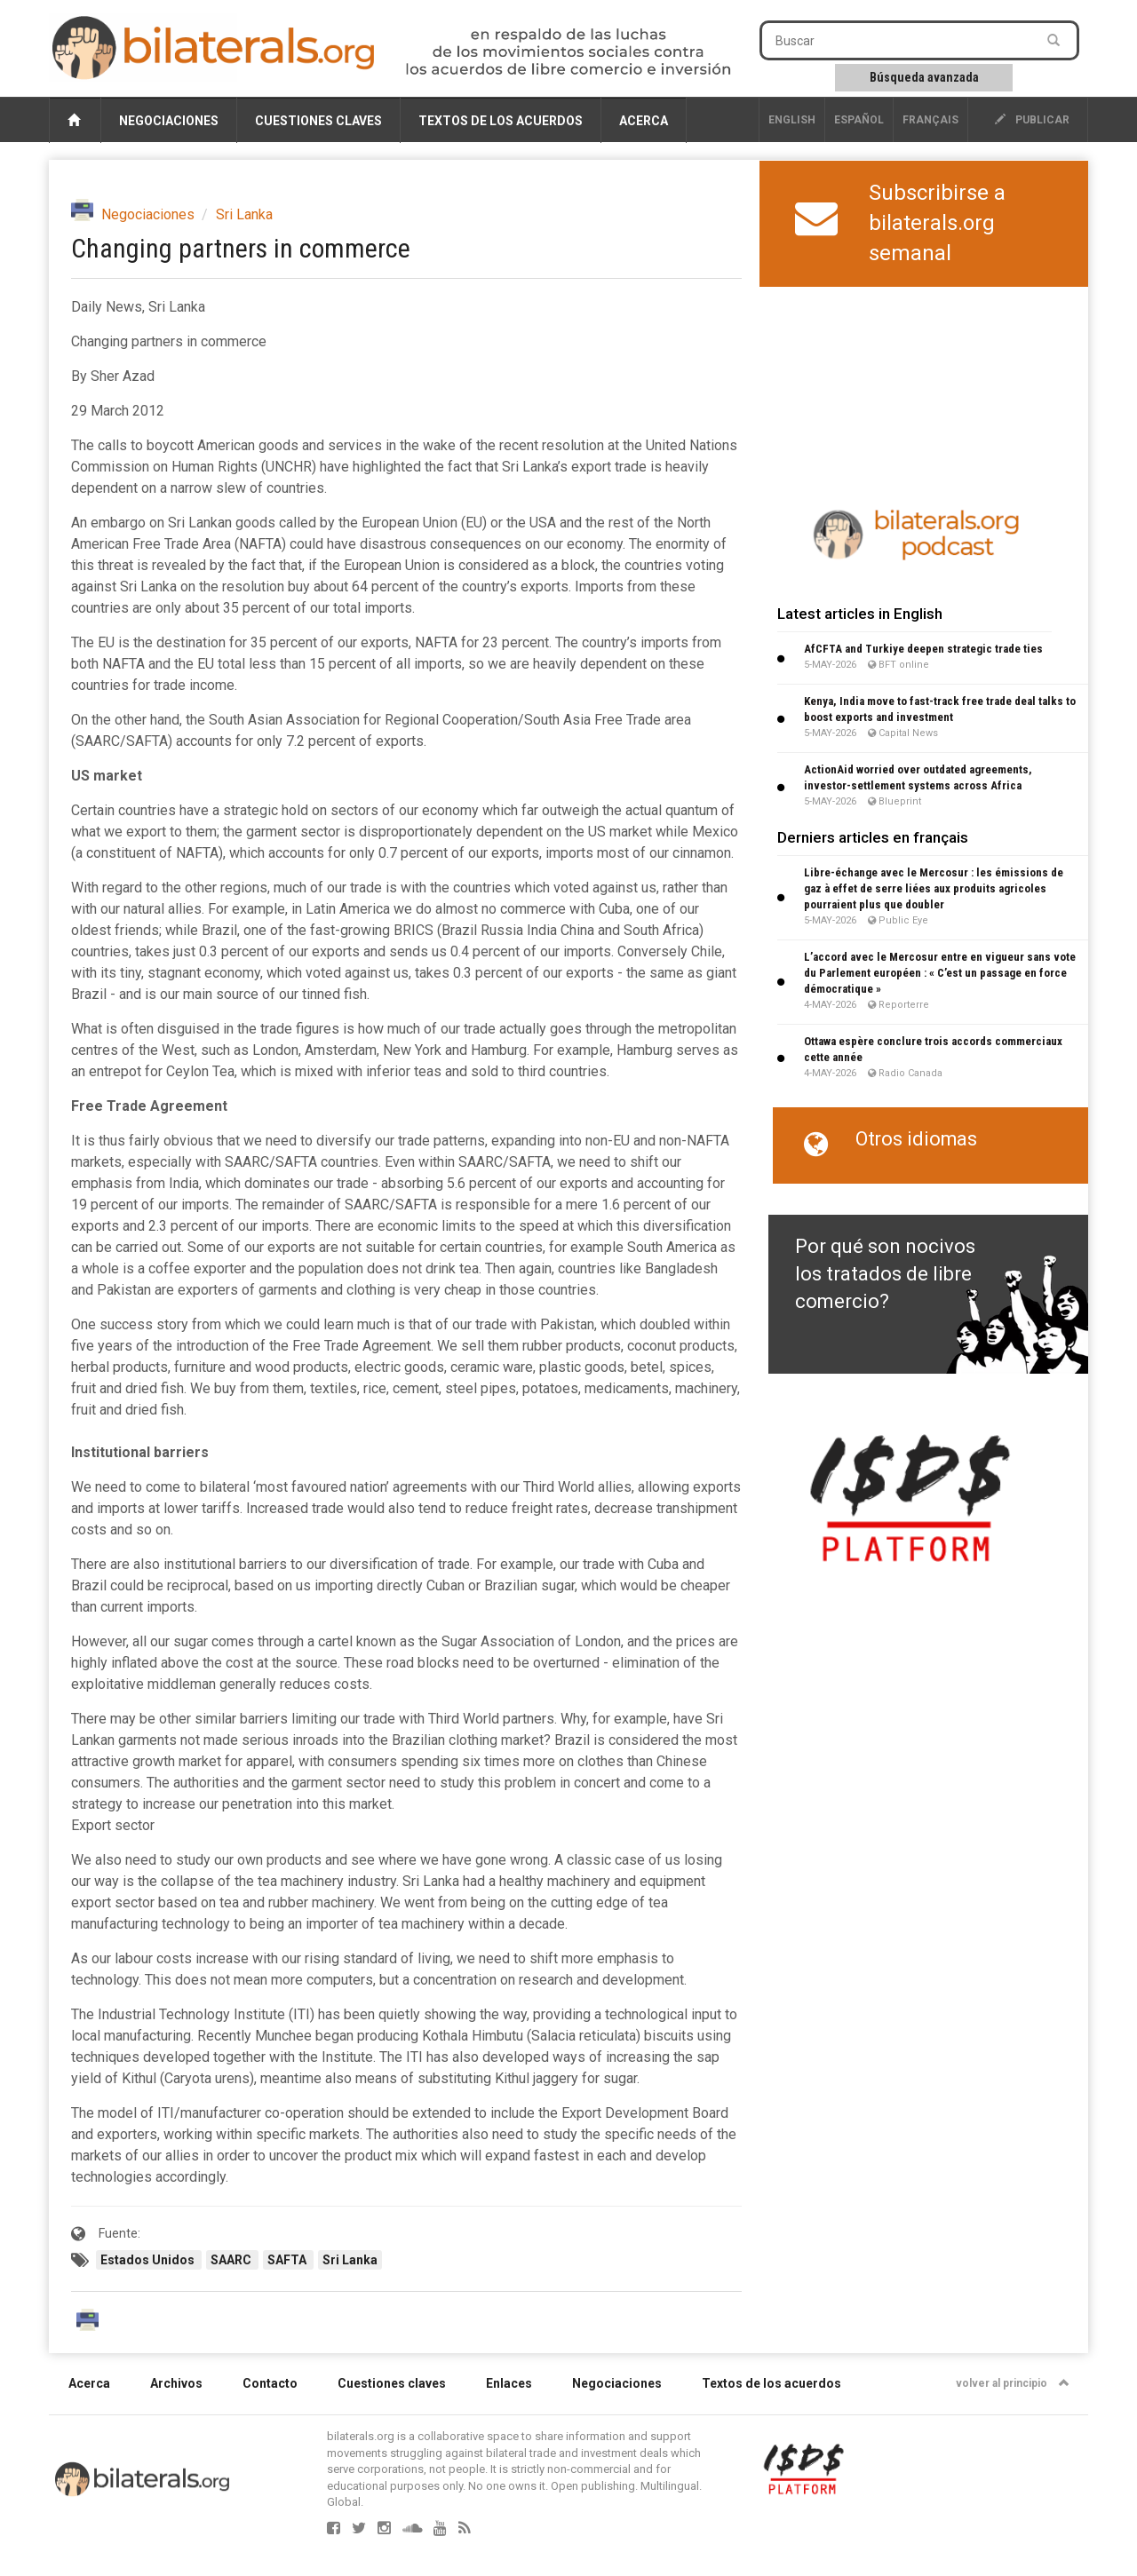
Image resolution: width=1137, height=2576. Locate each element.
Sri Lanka (244, 214)
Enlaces (509, 2383)
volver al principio (1012, 2383)
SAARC (232, 2260)
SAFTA (288, 2260)
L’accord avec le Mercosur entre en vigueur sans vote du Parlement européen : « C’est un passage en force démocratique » (940, 972)
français (930, 120)
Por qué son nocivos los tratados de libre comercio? (885, 1274)
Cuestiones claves (318, 121)
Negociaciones (169, 121)
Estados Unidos (148, 2260)
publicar (1032, 120)
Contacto (270, 2383)
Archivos (176, 2383)
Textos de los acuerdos (500, 121)
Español (859, 120)
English (791, 120)
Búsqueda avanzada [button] (924, 77)
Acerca (643, 121)
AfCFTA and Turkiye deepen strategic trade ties (923, 648)
